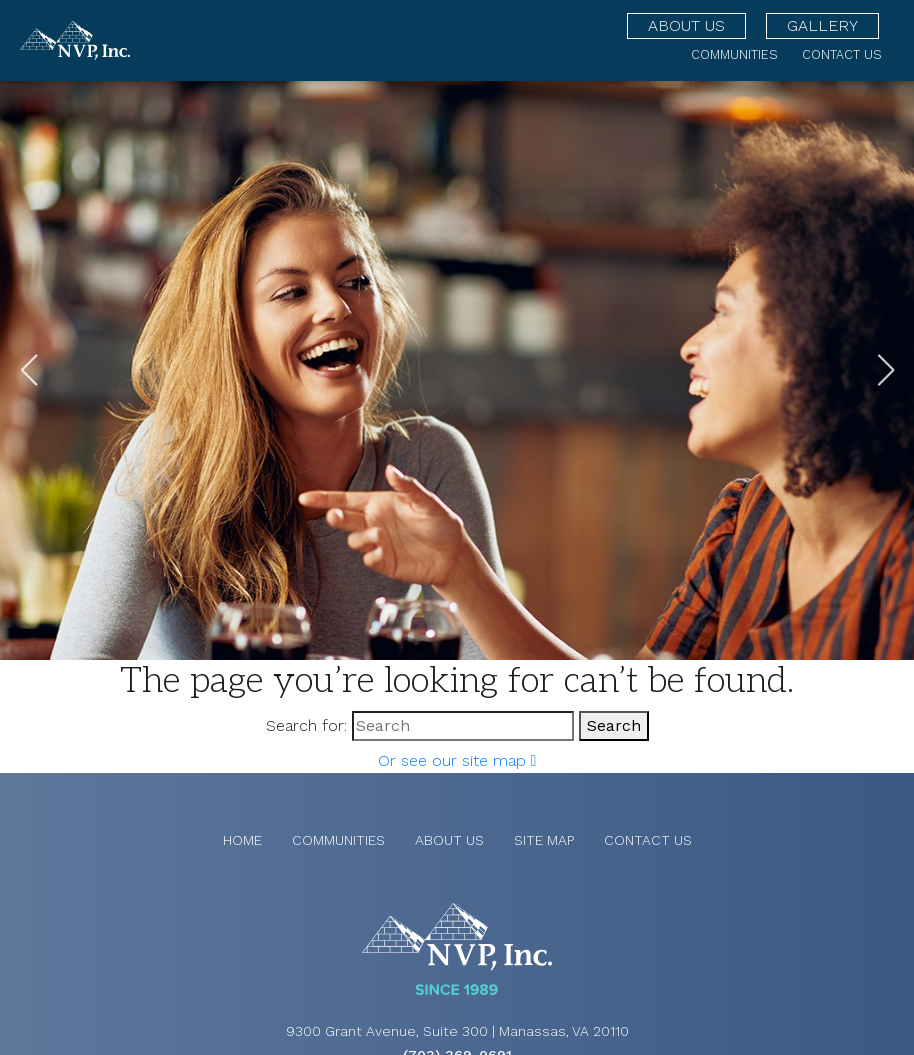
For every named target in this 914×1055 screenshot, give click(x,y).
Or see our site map (457, 760)
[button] (885, 370)
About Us (686, 25)
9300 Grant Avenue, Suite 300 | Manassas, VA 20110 (457, 1031)
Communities (734, 54)
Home (242, 840)
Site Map (544, 840)
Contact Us (842, 54)
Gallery (822, 25)
